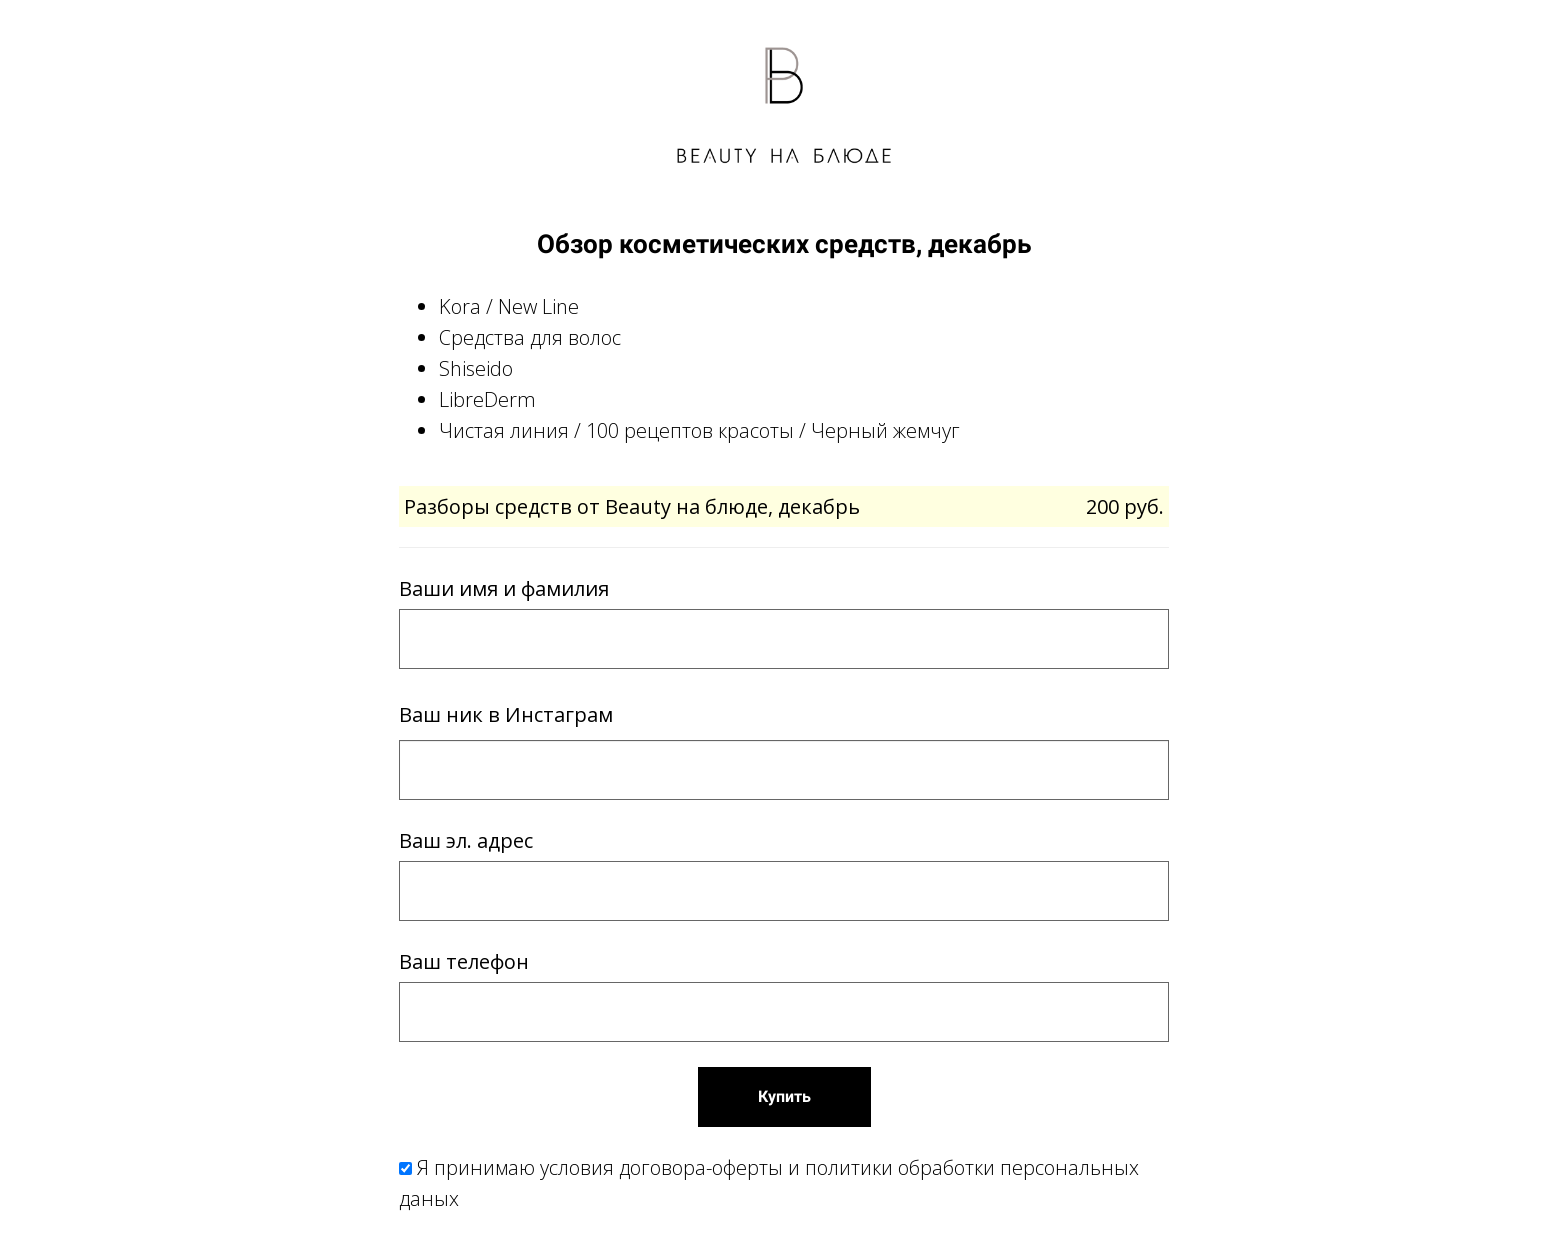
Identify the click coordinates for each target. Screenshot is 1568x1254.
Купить (784, 1096)
